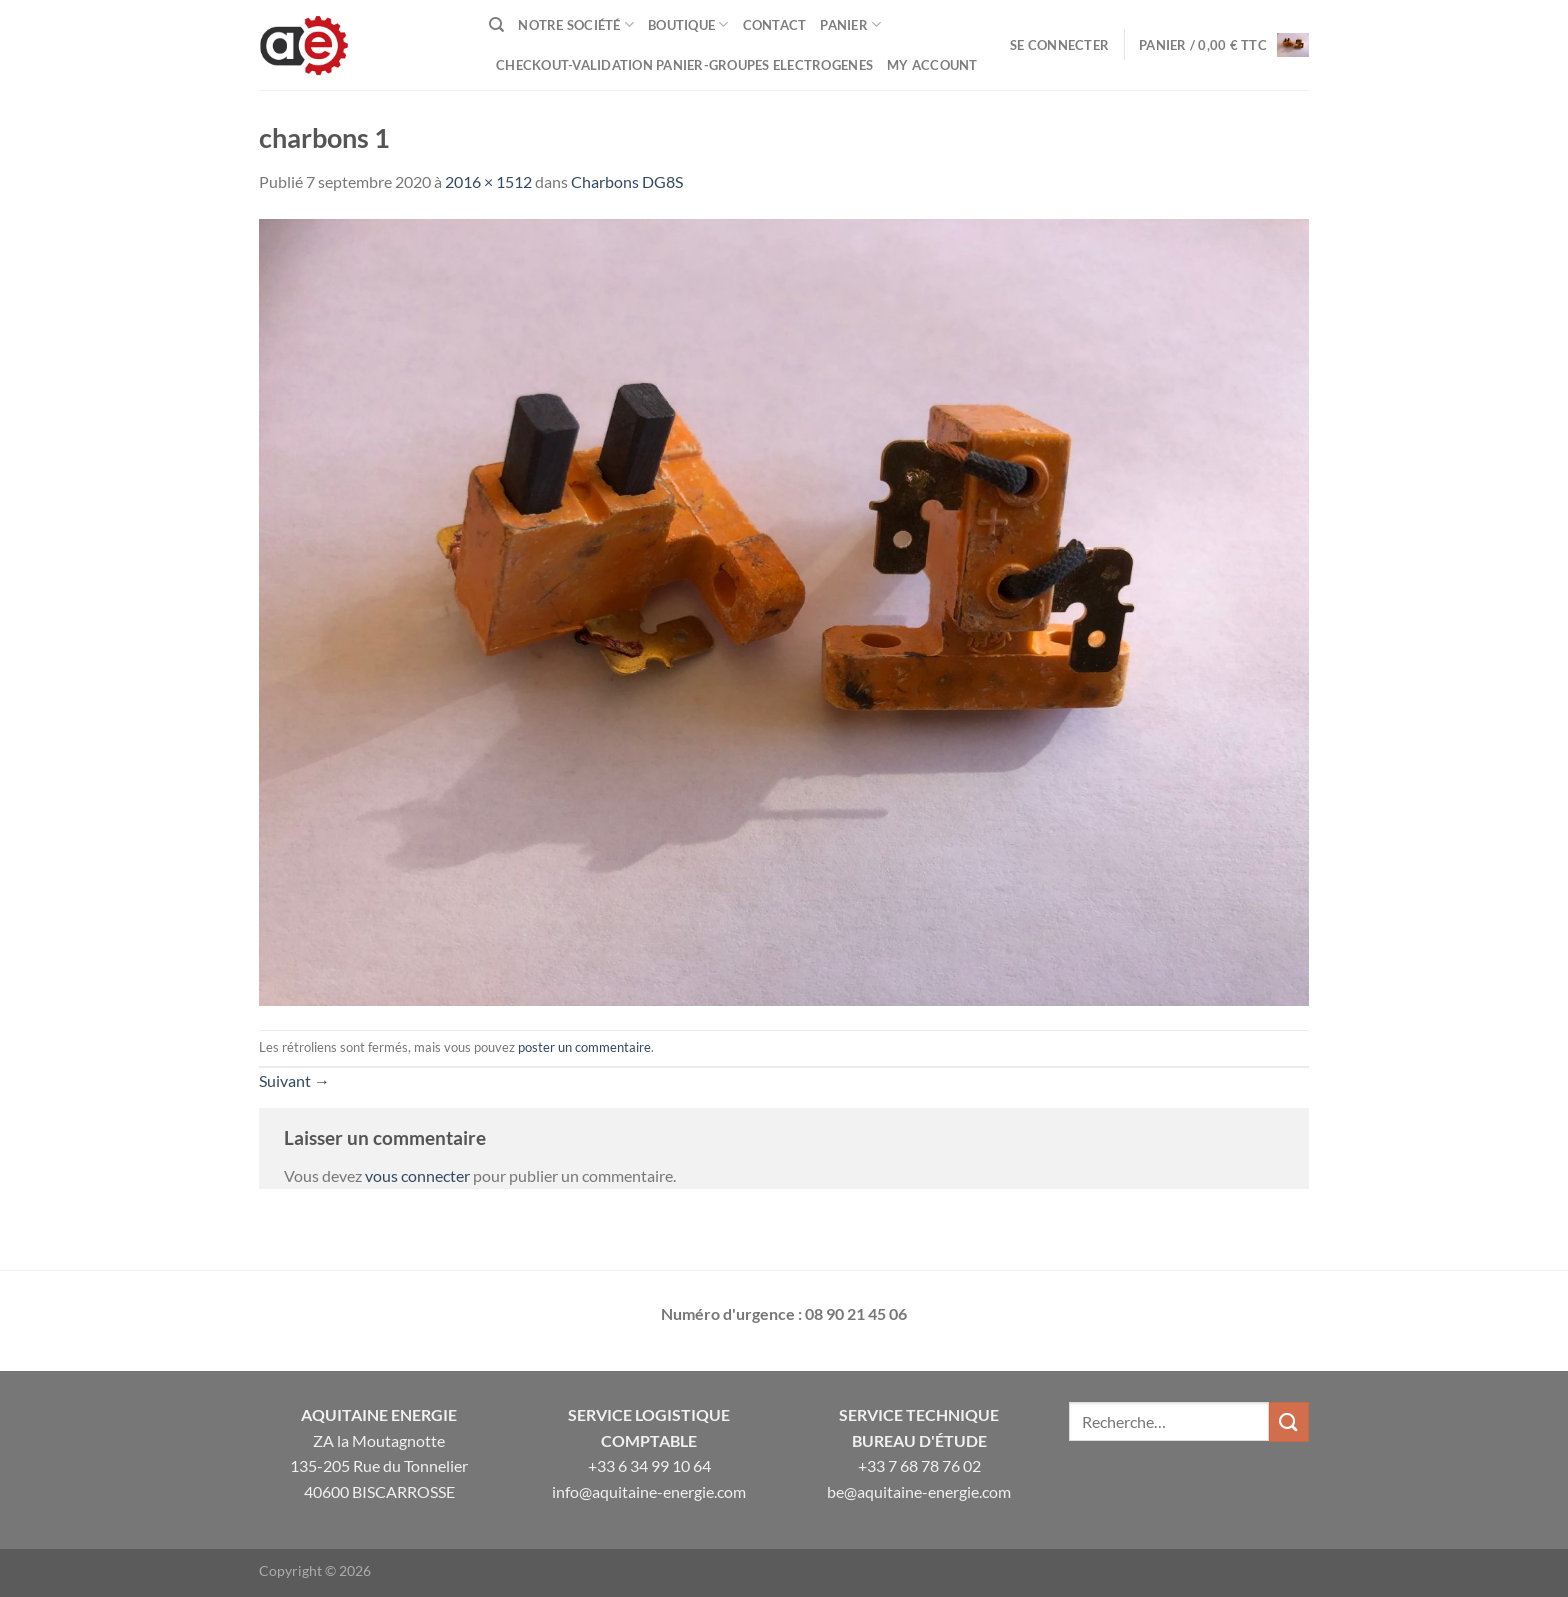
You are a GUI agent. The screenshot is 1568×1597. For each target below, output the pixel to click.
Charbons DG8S (627, 181)
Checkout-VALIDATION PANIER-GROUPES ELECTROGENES (684, 65)
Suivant (294, 1080)
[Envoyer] (1289, 1421)
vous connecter (417, 1175)
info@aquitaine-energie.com (649, 1491)
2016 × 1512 (488, 181)
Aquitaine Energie (379, 1414)
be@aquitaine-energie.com (919, 1491)
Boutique (688, 24)
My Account (932, 65)
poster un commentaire (584, 1047)
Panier (850, 24)
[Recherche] (496, 25)
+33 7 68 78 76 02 (919, 1465)
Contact (775, 25)
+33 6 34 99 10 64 (649, 1465)
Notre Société (576, 24)
